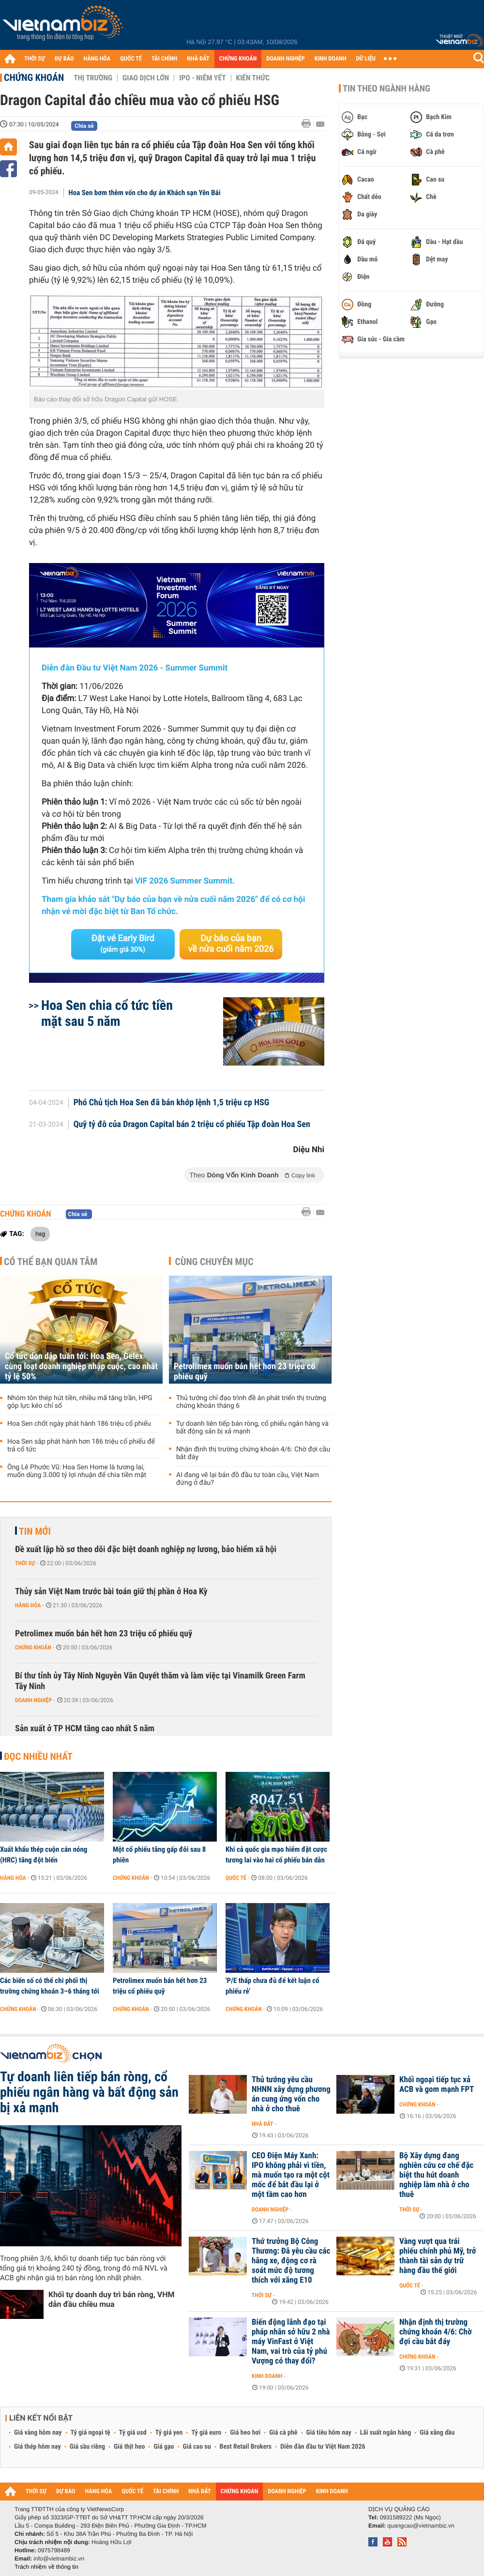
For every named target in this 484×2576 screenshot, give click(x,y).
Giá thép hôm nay (37, 2446)
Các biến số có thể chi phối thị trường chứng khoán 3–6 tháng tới (49, 1986)
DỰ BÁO (64, 58)
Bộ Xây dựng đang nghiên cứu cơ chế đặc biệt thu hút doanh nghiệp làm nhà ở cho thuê (436, 2175)
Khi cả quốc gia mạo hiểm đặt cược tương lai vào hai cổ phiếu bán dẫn (276, 1854)
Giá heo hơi (245, 2432)
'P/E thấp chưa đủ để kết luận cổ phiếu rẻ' (272, 1986)
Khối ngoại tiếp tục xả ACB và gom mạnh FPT (436, 2084)
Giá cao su (197, 2446)
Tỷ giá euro (206, 2432)
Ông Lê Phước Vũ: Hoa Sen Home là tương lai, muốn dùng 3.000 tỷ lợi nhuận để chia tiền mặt (76, 1471)
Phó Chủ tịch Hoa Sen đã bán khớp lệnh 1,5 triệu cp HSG (172, 1103)
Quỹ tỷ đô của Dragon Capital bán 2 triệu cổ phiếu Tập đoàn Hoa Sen (192, 1124)
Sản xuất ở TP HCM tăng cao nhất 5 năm (84, 1728)
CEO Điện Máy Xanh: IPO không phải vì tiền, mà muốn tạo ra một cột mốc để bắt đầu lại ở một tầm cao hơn (291, 2175)
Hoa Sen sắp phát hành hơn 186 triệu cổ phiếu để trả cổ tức (81, 1445)
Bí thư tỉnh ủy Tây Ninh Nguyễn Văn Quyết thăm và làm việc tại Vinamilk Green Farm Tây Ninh (160, 1681)
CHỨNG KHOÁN (238, 58)
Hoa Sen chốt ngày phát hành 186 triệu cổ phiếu (79, 1424)
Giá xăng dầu (437, 2432)
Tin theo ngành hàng (386, 88)
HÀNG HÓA (97, 58)
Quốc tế (236, 1878)
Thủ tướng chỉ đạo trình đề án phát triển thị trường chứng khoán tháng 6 (251, 1402)
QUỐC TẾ (131, 58)
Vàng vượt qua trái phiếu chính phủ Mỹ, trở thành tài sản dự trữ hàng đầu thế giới (437, 2256)
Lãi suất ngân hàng (385, 2432)
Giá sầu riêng (87, 2446)
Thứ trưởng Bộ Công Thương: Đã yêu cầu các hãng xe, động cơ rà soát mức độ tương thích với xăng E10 (291, 2261)
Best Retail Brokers (246, 2446)
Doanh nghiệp (33, 1700)
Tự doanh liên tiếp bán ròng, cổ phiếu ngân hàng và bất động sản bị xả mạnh (252, 1427)
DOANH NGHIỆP (285, 58)
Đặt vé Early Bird (122, 943)
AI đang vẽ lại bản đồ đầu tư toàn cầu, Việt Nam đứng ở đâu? (247, 1479)
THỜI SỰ (34, 58)
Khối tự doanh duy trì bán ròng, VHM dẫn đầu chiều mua (111, 2299)
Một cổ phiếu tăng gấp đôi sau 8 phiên (159, 1854)
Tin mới (35, 1531)
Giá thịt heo (129, 2446)
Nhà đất (262, 2123)
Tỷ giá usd (133, 2432)
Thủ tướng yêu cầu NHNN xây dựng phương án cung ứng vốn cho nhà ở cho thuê (291, 2094)
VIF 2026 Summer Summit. (185, 881)
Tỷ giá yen (169, 2432)
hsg (40, 1233)
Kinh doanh (267, 2376)
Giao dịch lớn (145, 78)
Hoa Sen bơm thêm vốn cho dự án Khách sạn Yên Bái (145, 192)
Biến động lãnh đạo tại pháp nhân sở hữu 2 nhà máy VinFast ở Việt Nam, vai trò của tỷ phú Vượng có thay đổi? (291, 2341)
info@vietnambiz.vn (58, 2558)
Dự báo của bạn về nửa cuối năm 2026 (231, 943)
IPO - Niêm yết (202, 78)
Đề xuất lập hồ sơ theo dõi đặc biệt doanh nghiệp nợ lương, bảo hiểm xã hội (145, 1549)
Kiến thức (253, 78)
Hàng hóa (28, 1605)
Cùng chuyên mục (214, 1261)
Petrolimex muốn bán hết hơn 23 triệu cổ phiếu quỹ (244, 1371)
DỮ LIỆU (366, 58)
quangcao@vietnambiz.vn (420, 2525)
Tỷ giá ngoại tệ (90, 2432)
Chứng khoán (34, 77)
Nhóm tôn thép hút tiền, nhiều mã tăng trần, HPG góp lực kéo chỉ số (79, 1402)
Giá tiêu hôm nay (328, 2432)
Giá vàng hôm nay (38, 2432)
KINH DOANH (331, 58)
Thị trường (93, 78)
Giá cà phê (283, 2432)
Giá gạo (163, 2446)
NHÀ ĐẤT (198, 58)
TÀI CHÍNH (164, 58)
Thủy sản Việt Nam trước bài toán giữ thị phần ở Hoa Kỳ (111, 1591)
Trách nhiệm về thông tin (46, 2566)
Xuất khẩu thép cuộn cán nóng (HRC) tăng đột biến (43, 1854)
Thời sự (25, 1563)
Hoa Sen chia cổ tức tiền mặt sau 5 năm (107, 1013)
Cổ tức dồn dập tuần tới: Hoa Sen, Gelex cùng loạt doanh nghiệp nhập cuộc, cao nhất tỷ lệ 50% (81, 1366)
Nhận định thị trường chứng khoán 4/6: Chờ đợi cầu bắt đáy (253, 1453)
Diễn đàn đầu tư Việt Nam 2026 (322, 2446)
